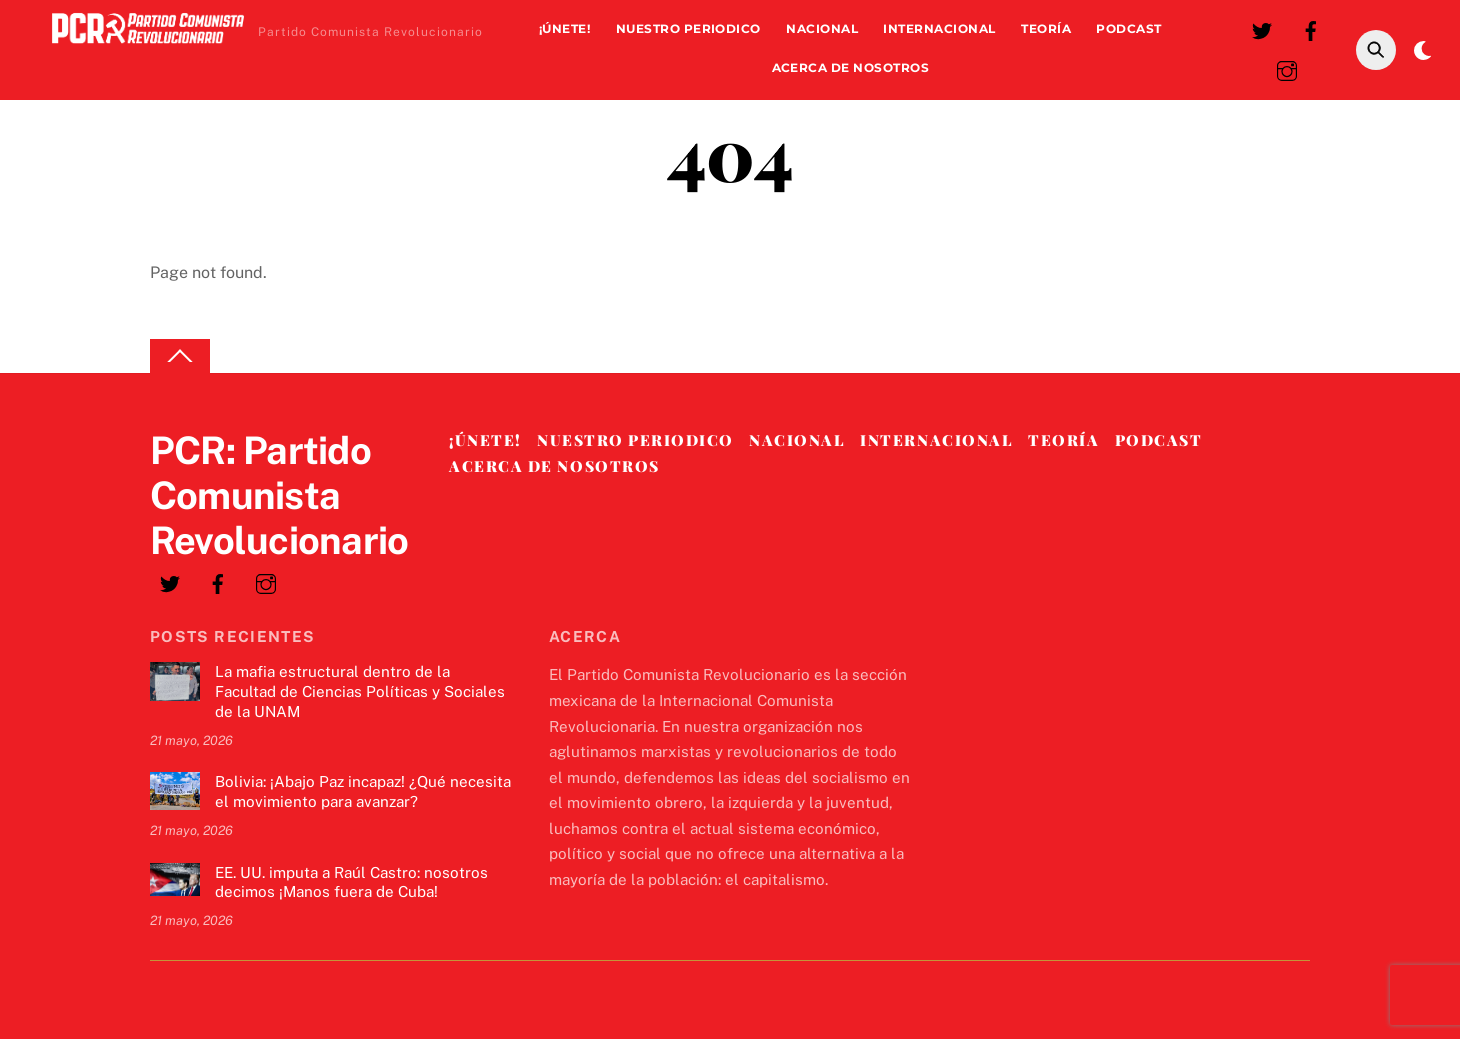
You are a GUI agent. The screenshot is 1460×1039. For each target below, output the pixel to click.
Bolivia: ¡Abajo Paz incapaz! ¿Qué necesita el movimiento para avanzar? (363, 791)
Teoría (1046, 28)
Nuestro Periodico (688, 28)
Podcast (1128, 28)
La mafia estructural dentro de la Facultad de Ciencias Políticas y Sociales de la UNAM (360, 691)
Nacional (822, 28)
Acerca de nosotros (851, 67)
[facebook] (1311, 28)
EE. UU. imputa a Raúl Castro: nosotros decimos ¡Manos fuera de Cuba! (351, 882)
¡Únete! (564, 28)
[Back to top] (180, 356)
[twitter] (1262, 28)
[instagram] (1287, 68)
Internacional (939, 28)
